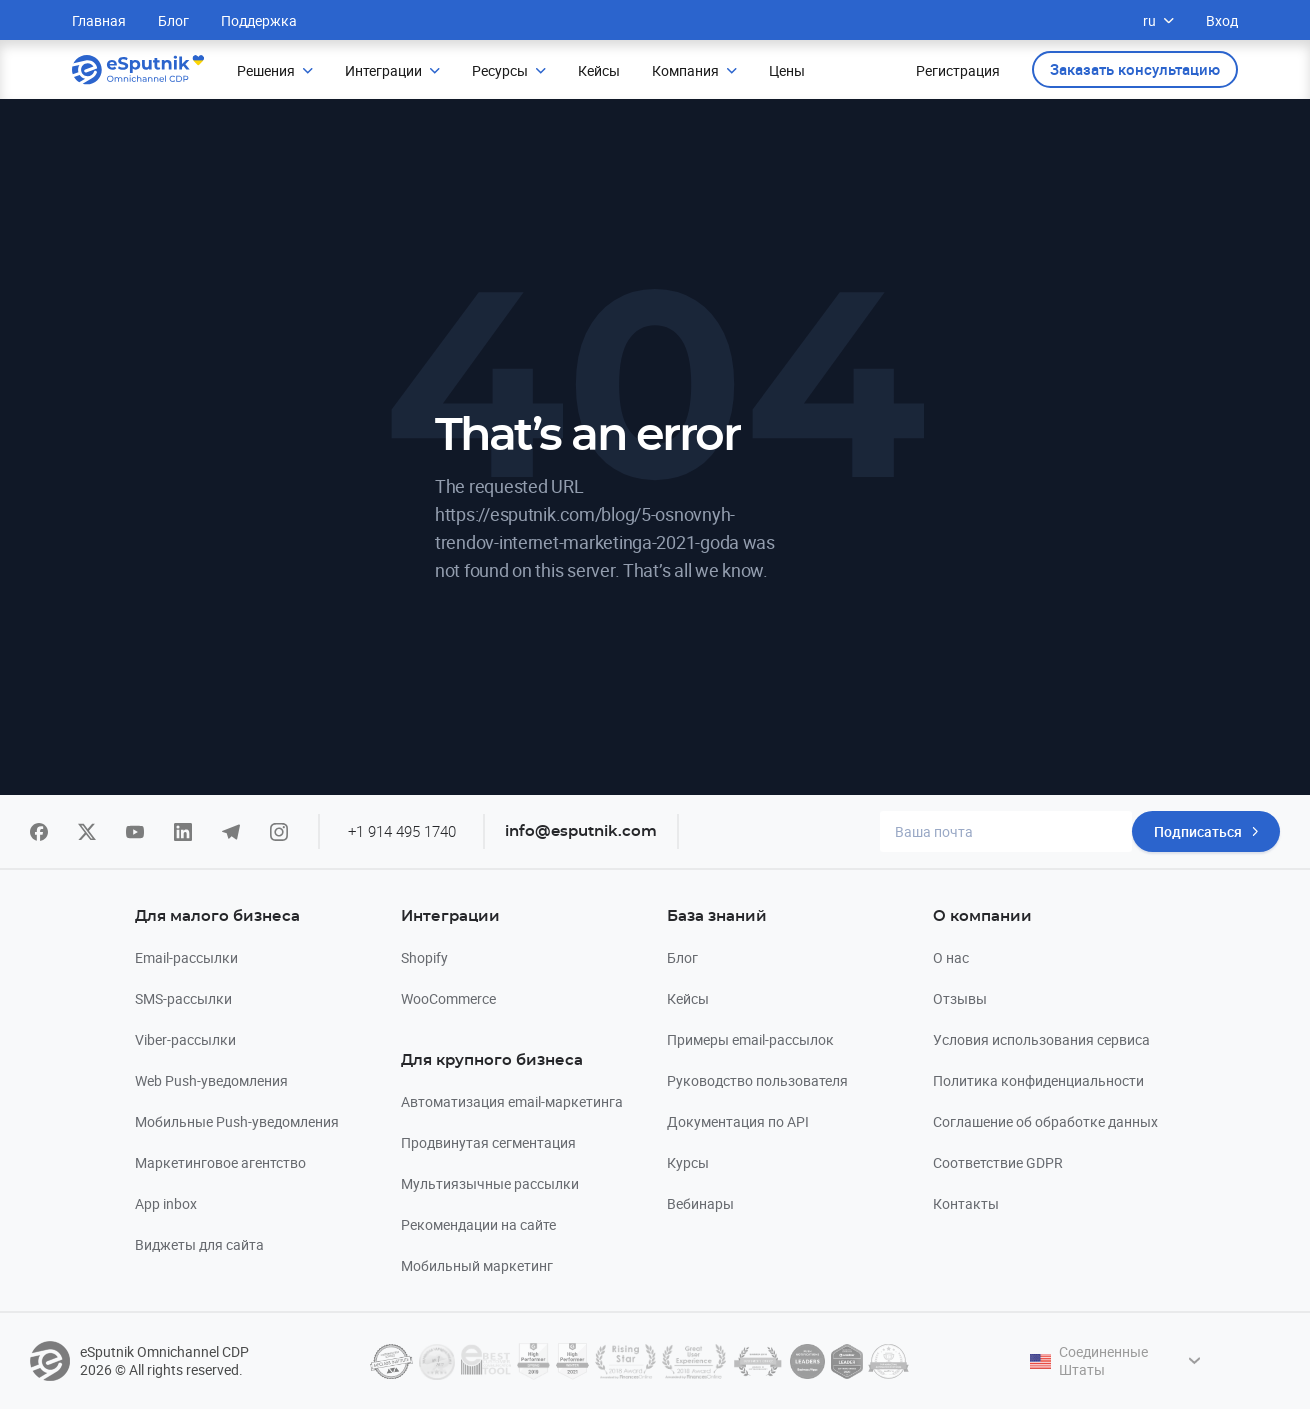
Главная (99, 20)
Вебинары (700, 1203)
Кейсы (688, 998)
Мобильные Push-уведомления (237, 1121)
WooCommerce (448, 998)
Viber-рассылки (185, 1039)
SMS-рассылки (183, 998)
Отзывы (960, 998)
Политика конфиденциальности (1038, 1080)
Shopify (424, 957)
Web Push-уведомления (211, 1080)
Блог (173, 20)
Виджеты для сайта (199, 1244)
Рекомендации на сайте (478, 1224)
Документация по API (738, 1121)
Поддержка (259, 20)
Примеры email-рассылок (750, 1039)
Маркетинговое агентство (220, 1162)
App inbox (166, 1203)
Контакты (966, 1203)
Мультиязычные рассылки (490, 1183)
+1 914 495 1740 (402, 831)
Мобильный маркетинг (477, 1265)
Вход (1222, 20)
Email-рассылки (186, 957)
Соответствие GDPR (998, 1162)
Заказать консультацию (1135, 69)
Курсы (688, 1162)
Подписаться (1198, 831)
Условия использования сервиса (1041, 1039)
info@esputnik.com (581, 831)
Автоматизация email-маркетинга (512, 1101)
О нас (951, 957)
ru (1158, 20)
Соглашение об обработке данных (1045, 1121)
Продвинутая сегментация (488, 1142)
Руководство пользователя (757, 1080)
